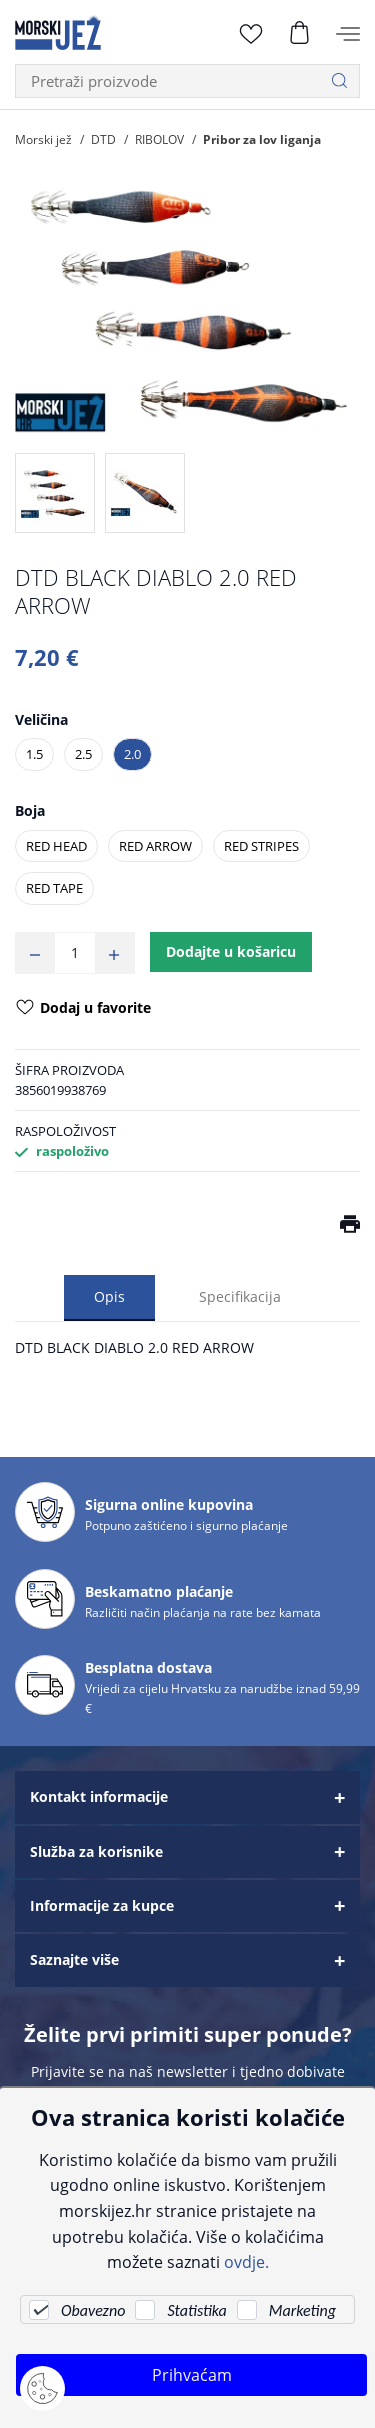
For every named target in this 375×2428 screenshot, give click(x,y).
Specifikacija (240, 1296)
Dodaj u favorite (83, 1009)
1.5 (34, 754)
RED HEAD (56, 846)
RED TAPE (54, 888)
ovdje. (246, 2261)
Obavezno (93, 2310)
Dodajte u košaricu (231, 951)
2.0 (132, 754)
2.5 (83, 754)
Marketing (302, 2310)
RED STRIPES (261, 846)
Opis (109, 1296)
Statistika (196, 2310)
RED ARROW (155, 846)
